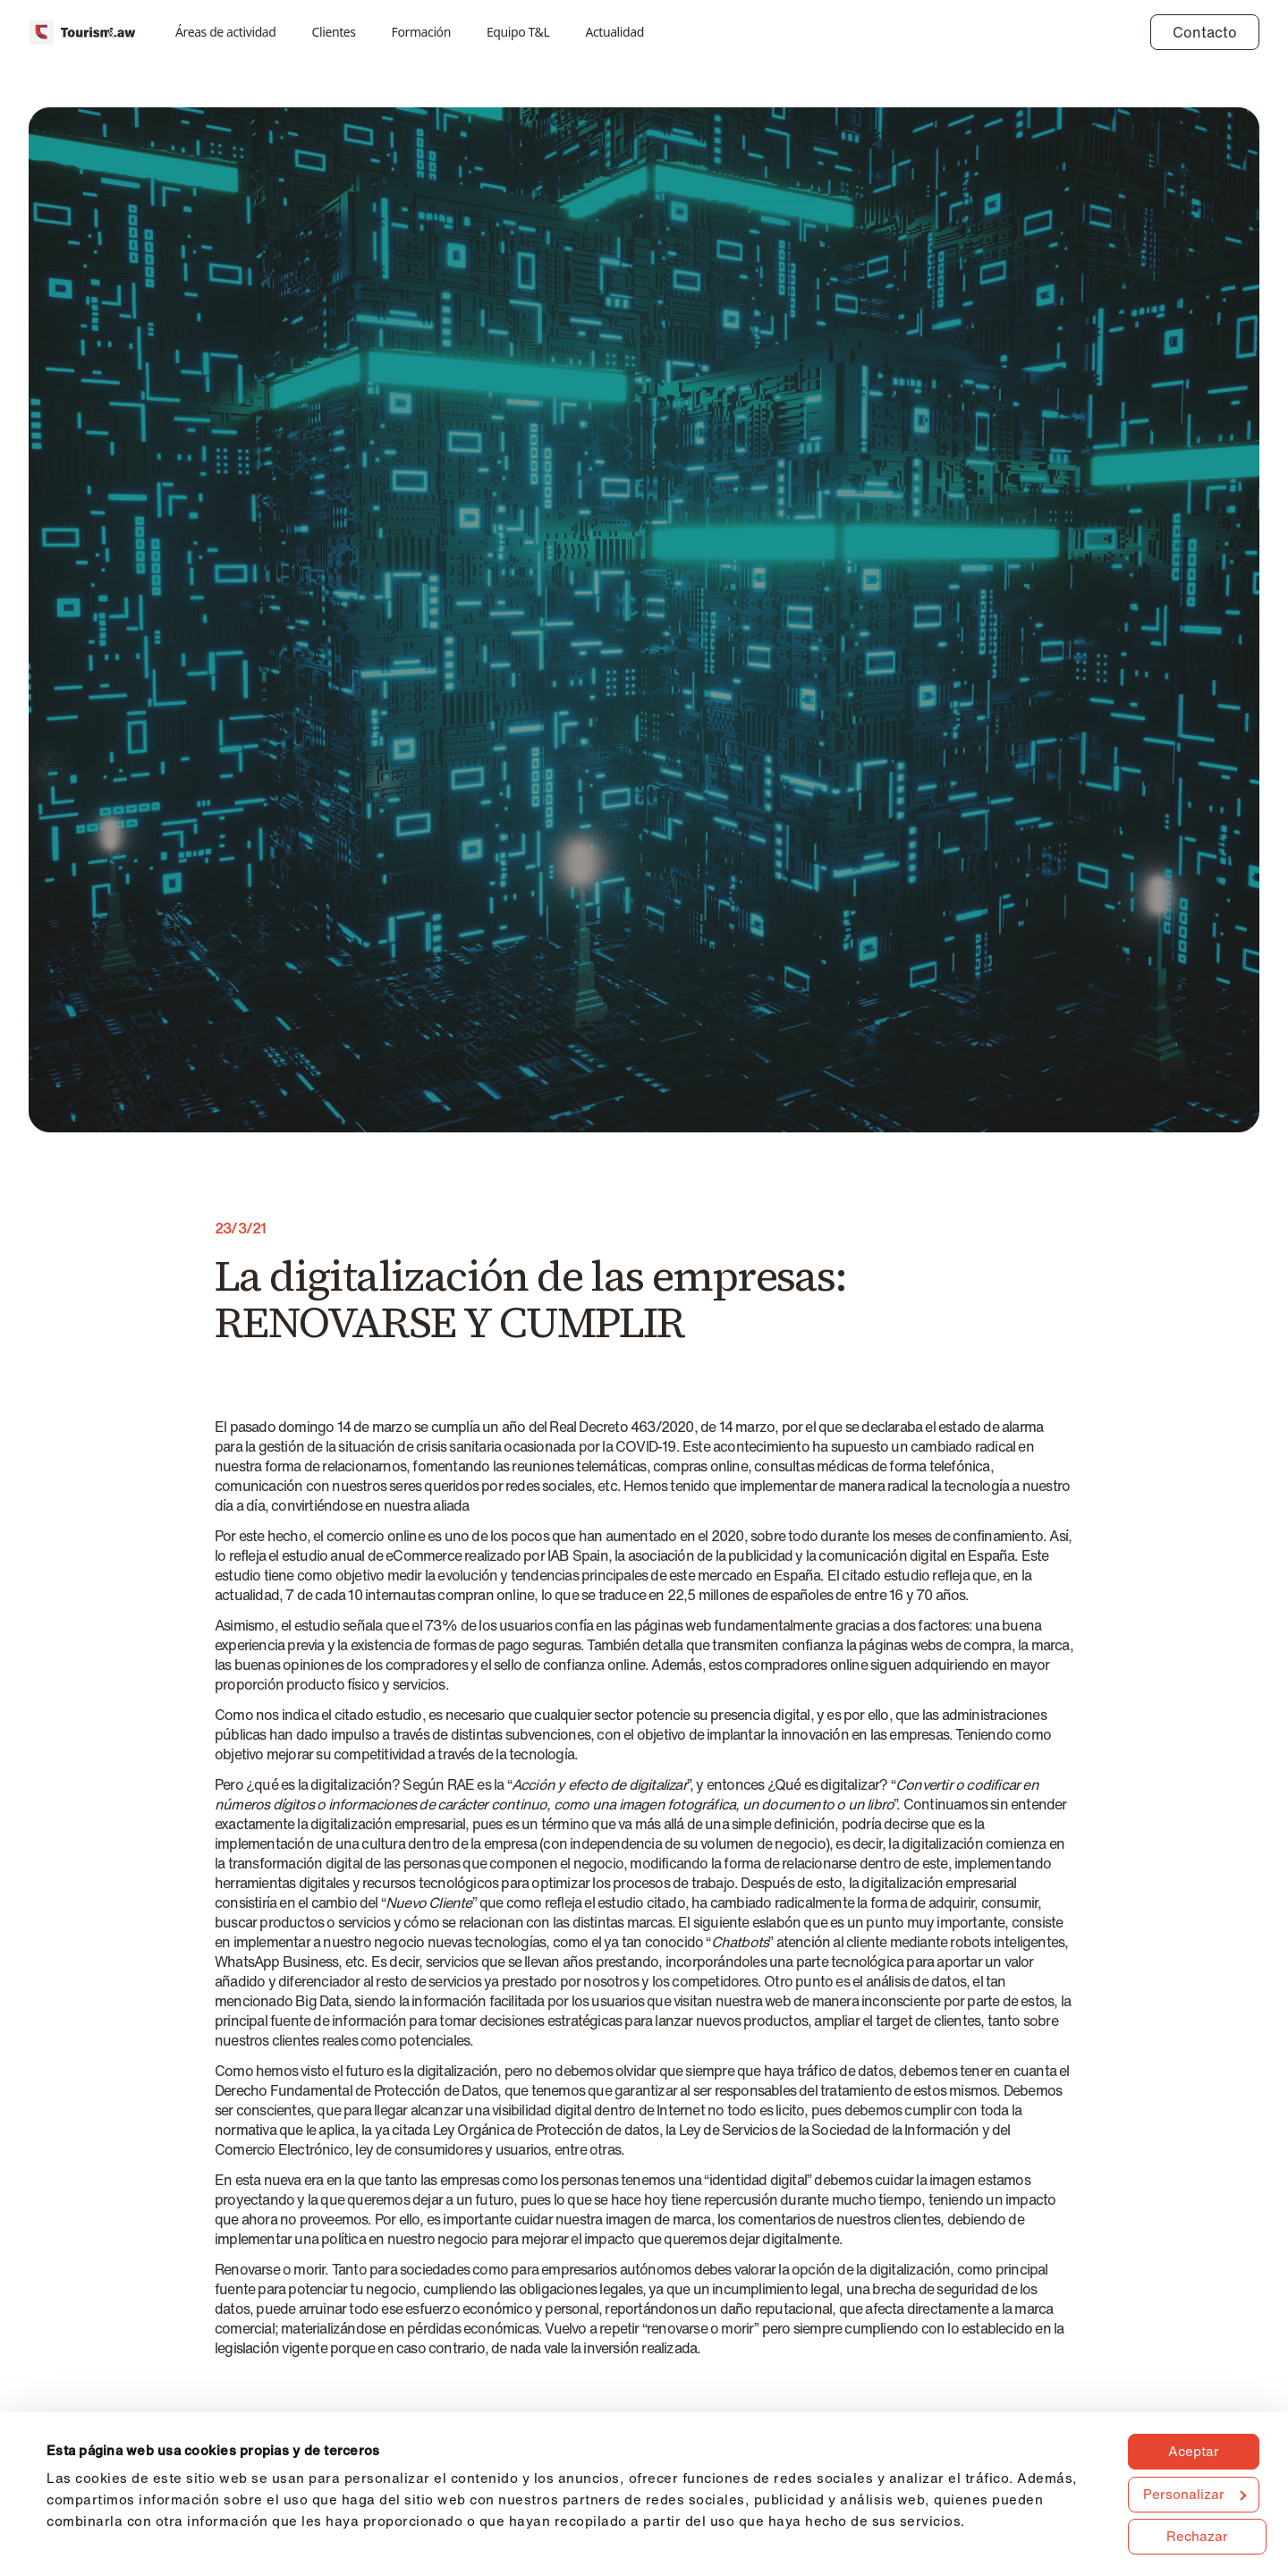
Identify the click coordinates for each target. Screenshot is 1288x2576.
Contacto (1205, 32)
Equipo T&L (518, 31)
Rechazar (1197, 2536)
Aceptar (1193, 2451)
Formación (421, 31)
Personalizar (1194, 2494)
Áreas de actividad (225, 31)
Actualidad (614, 31)
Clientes (334, 31)
